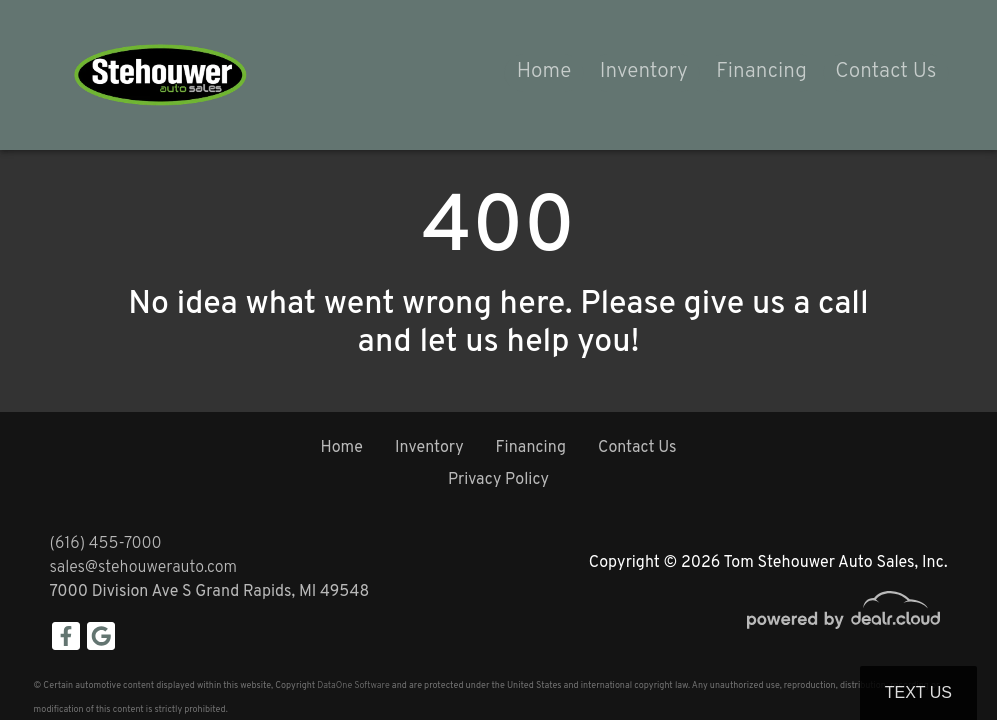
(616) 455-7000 (106, 544)
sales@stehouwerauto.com (144, 568)
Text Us (918, 692)
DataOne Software (353, 685)
